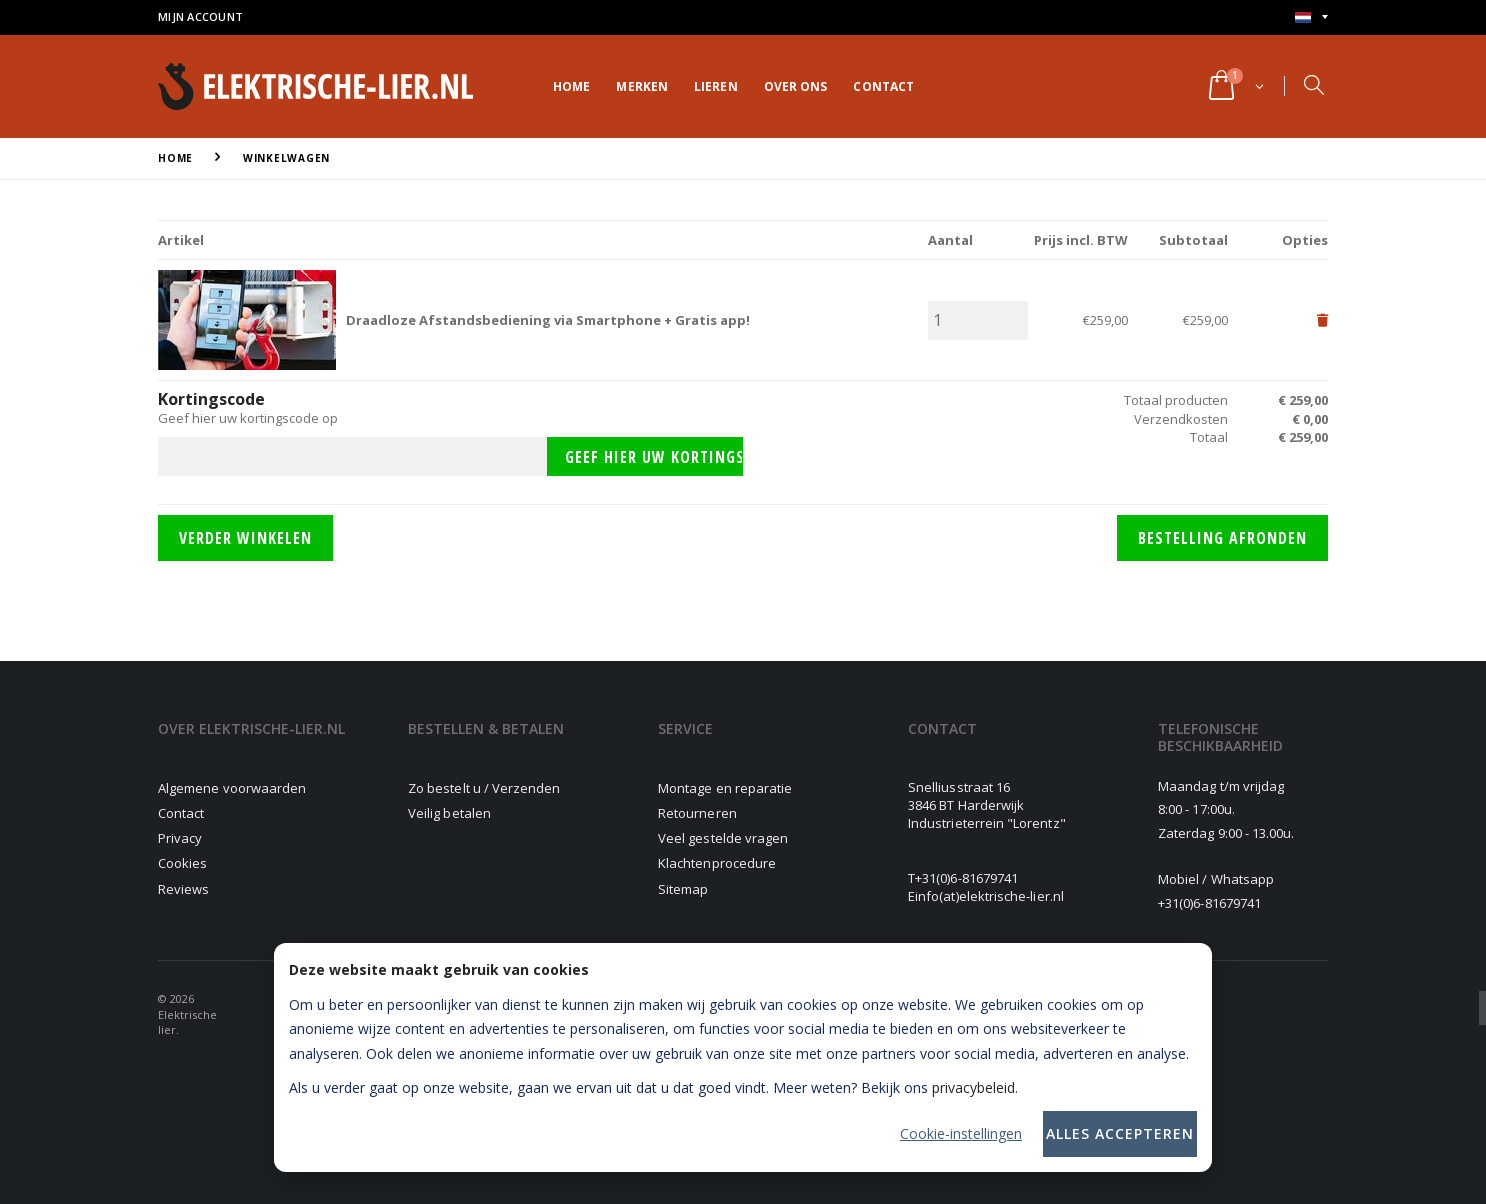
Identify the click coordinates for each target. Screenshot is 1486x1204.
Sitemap (683, 889)
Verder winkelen (245, 538)
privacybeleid (973, 1087)
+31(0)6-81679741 (966, 878)
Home (571, 86)
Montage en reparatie (725, 788)
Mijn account (200, 16)
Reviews (183, 889)
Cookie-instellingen (961, 1133)
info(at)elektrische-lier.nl (989, 896)
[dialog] (743, 1057)
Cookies (182, 863)
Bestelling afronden (1222, 538)
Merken (642, 86)
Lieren (716, 86)
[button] (1234, 87)
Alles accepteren (1120, 1133)
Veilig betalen (449, 813)
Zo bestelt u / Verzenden (484, 788)
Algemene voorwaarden (232, 788)
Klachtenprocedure (717, 863)
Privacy (180, 838)
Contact (883, 86)
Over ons (796, 86)
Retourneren (697, 813)
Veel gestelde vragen (723, 838)
